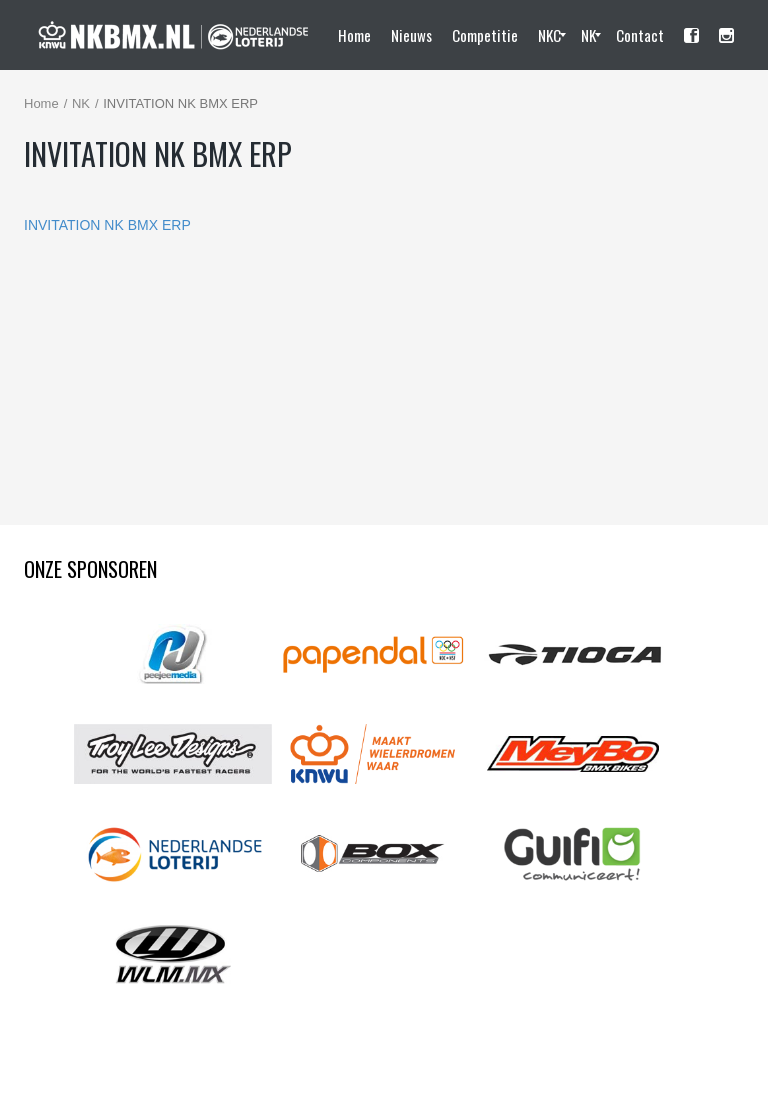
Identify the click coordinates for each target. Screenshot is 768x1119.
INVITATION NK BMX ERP (107, 225)
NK (81, 103)
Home (41, 103)
